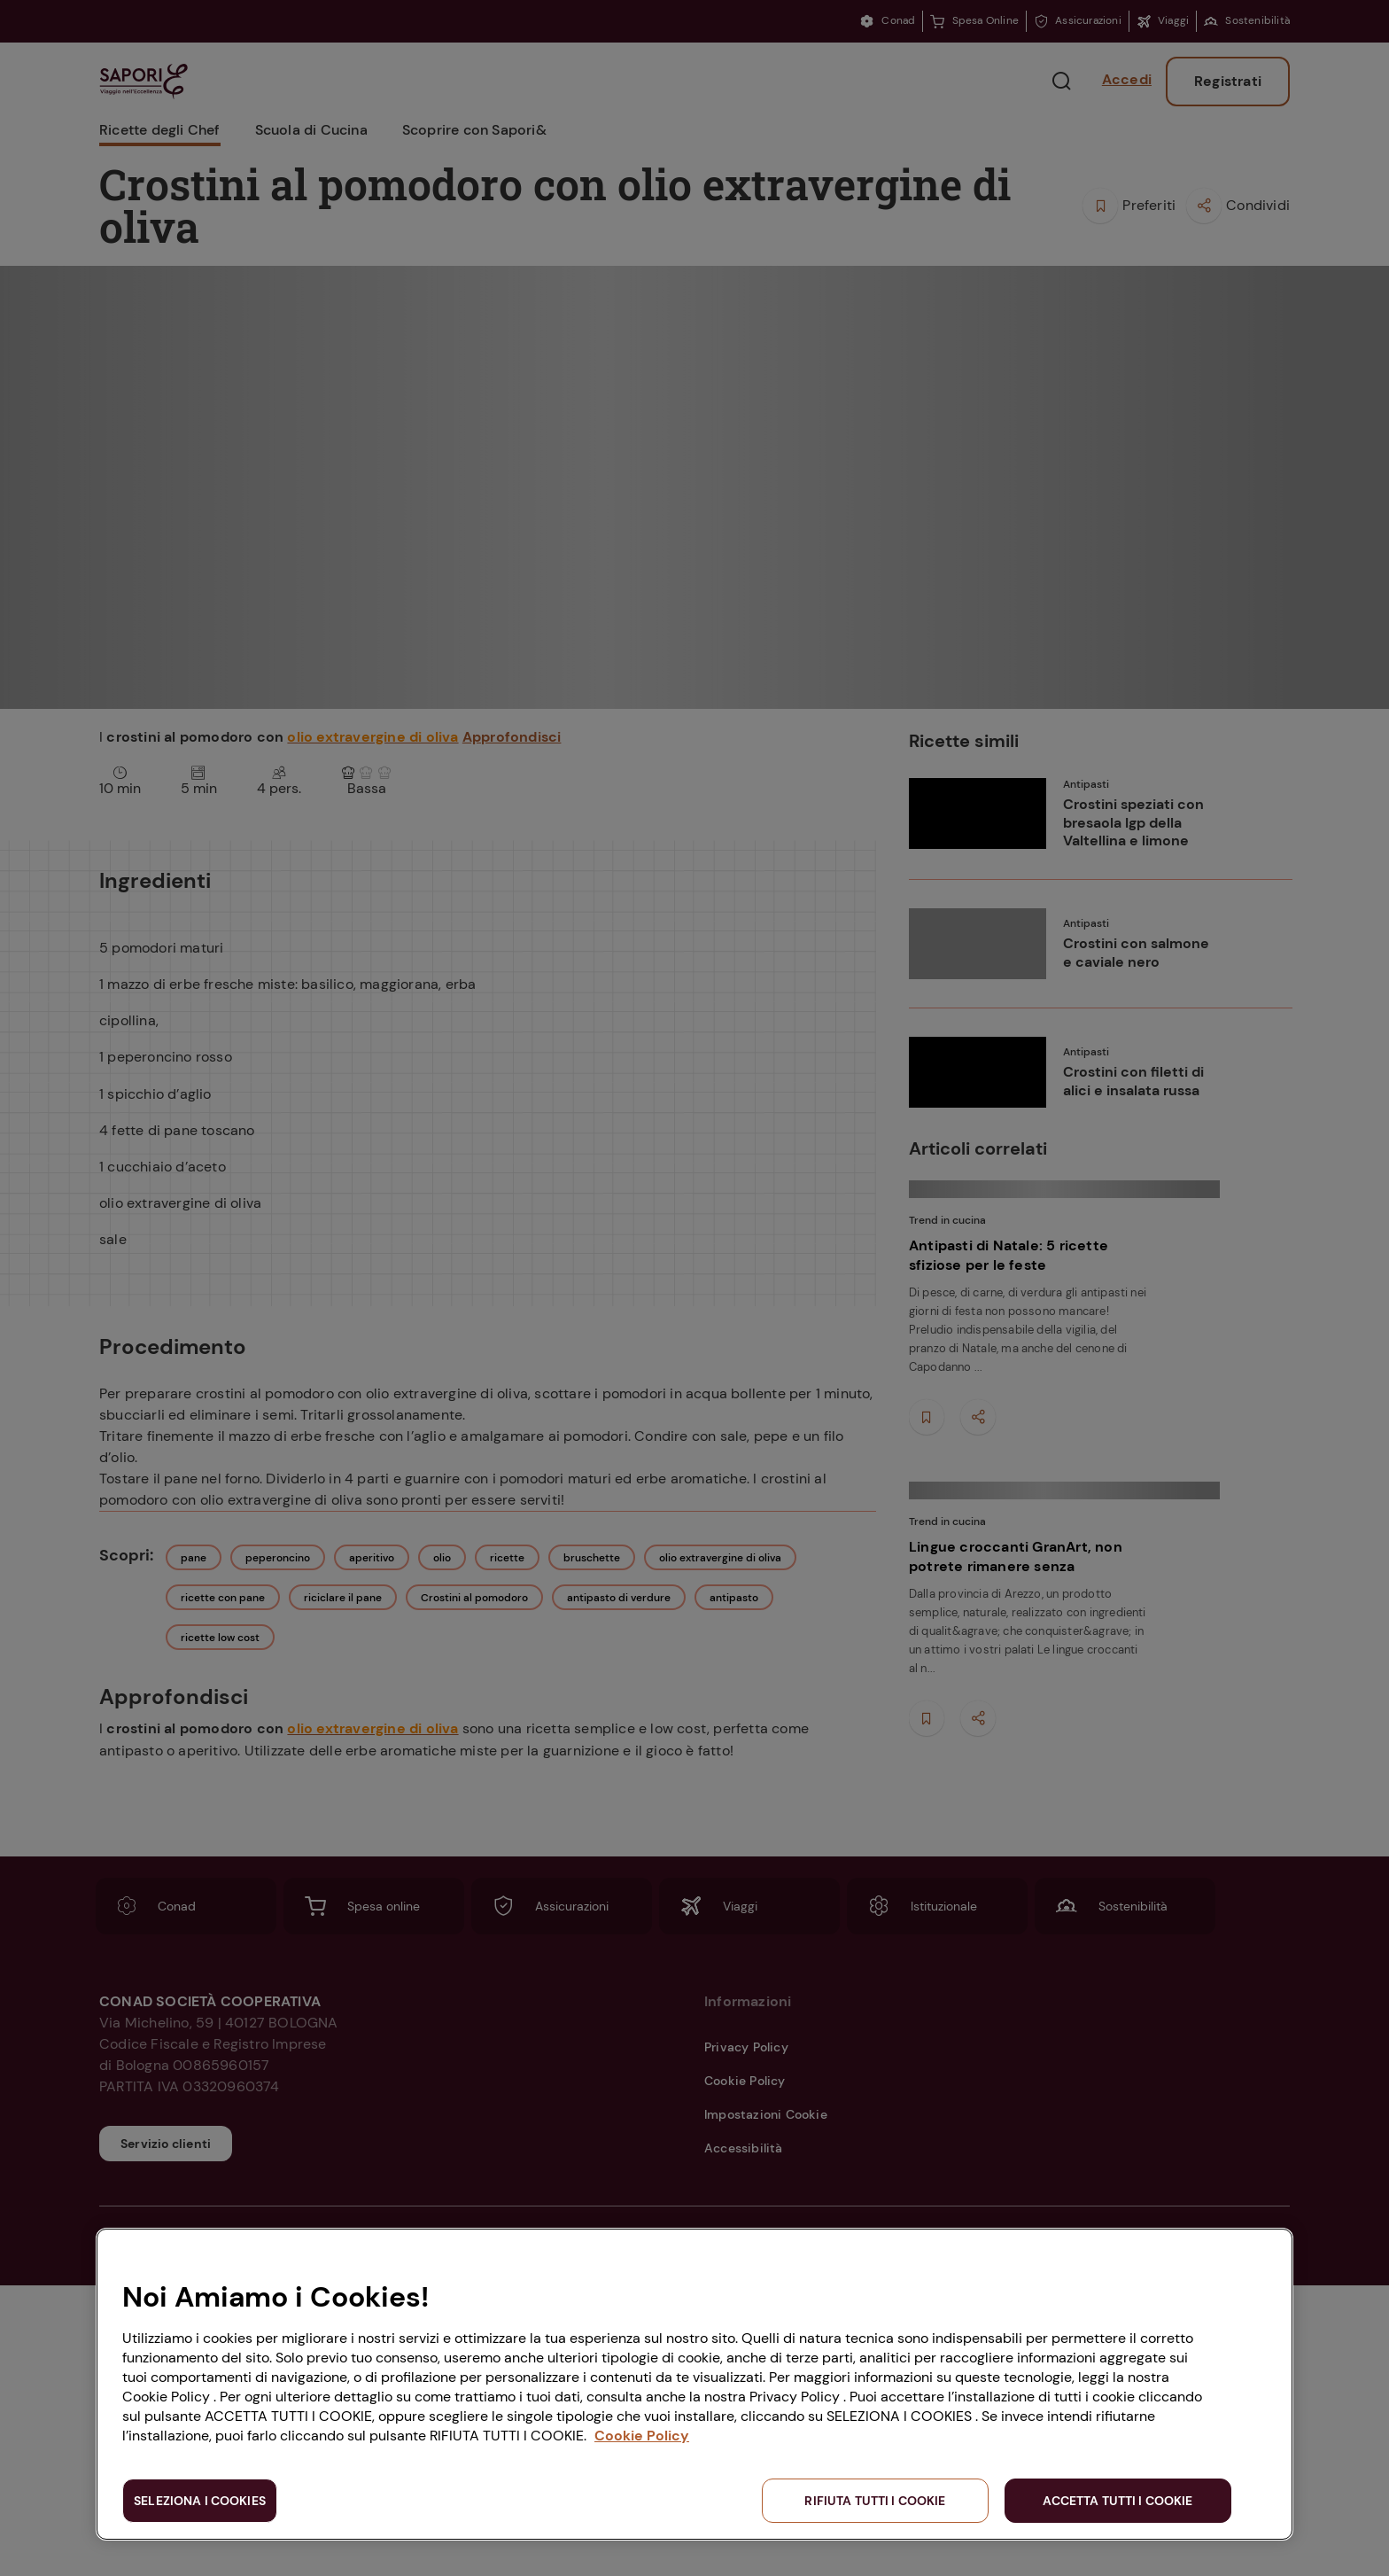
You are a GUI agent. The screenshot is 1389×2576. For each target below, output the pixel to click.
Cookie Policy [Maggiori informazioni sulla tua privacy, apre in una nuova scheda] (641, 2435)
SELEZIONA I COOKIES (200, 2501)
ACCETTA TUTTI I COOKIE (1117, 2501)
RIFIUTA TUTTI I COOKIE (874, 2501)
